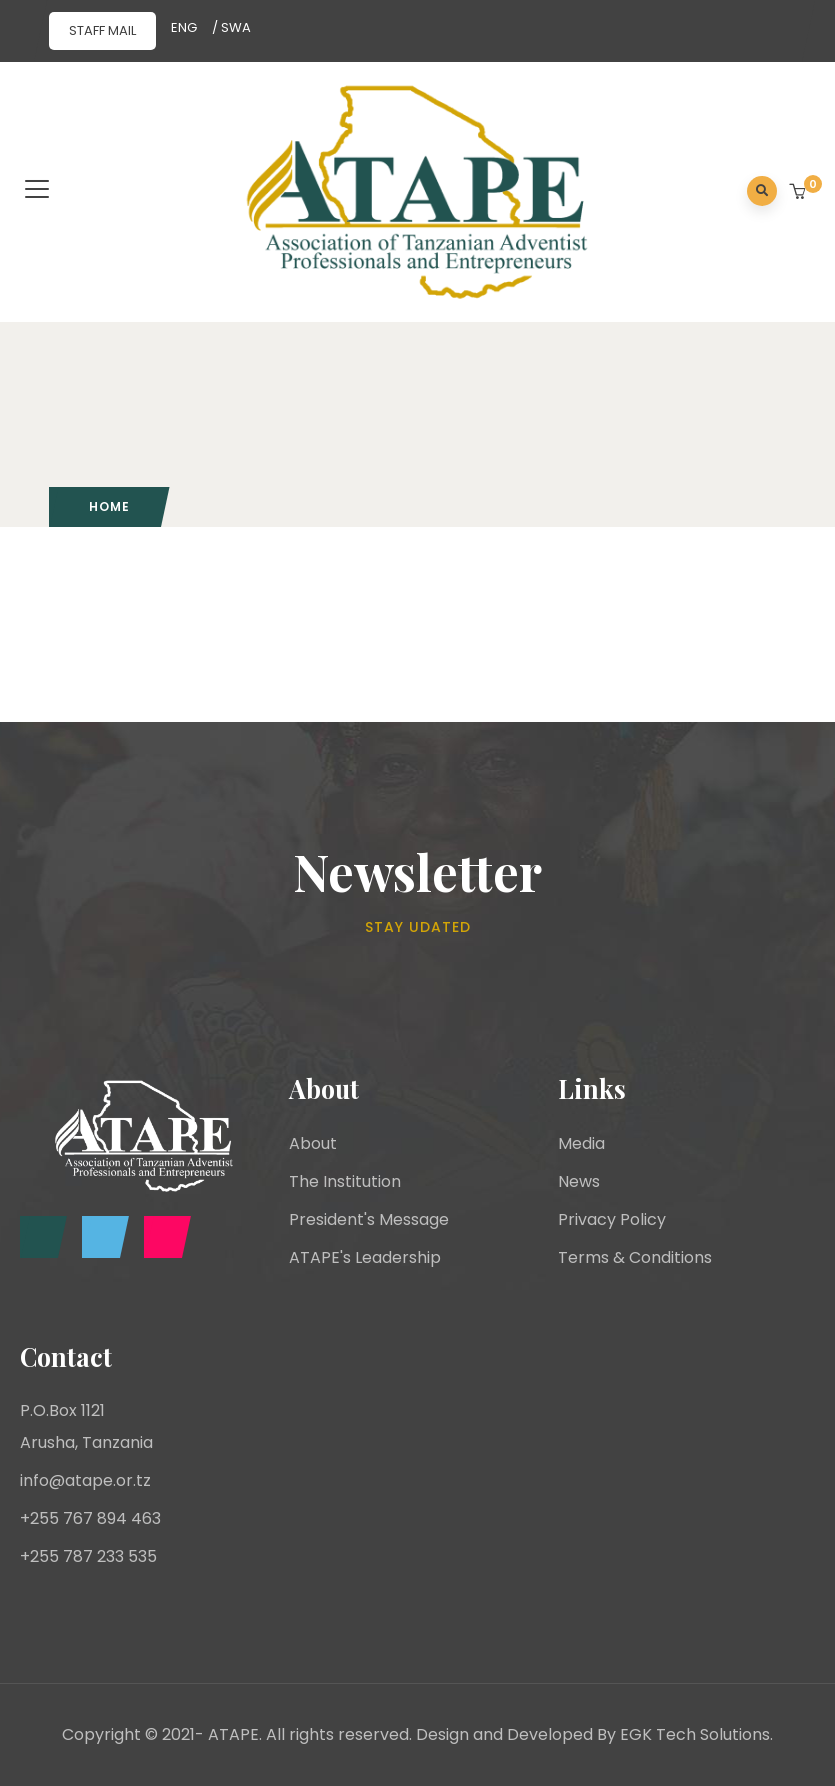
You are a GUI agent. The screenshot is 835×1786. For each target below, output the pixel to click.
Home (109, 506)
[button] (799, 193)
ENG (184, 27)
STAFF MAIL (102, 30)
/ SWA (231, 27)
